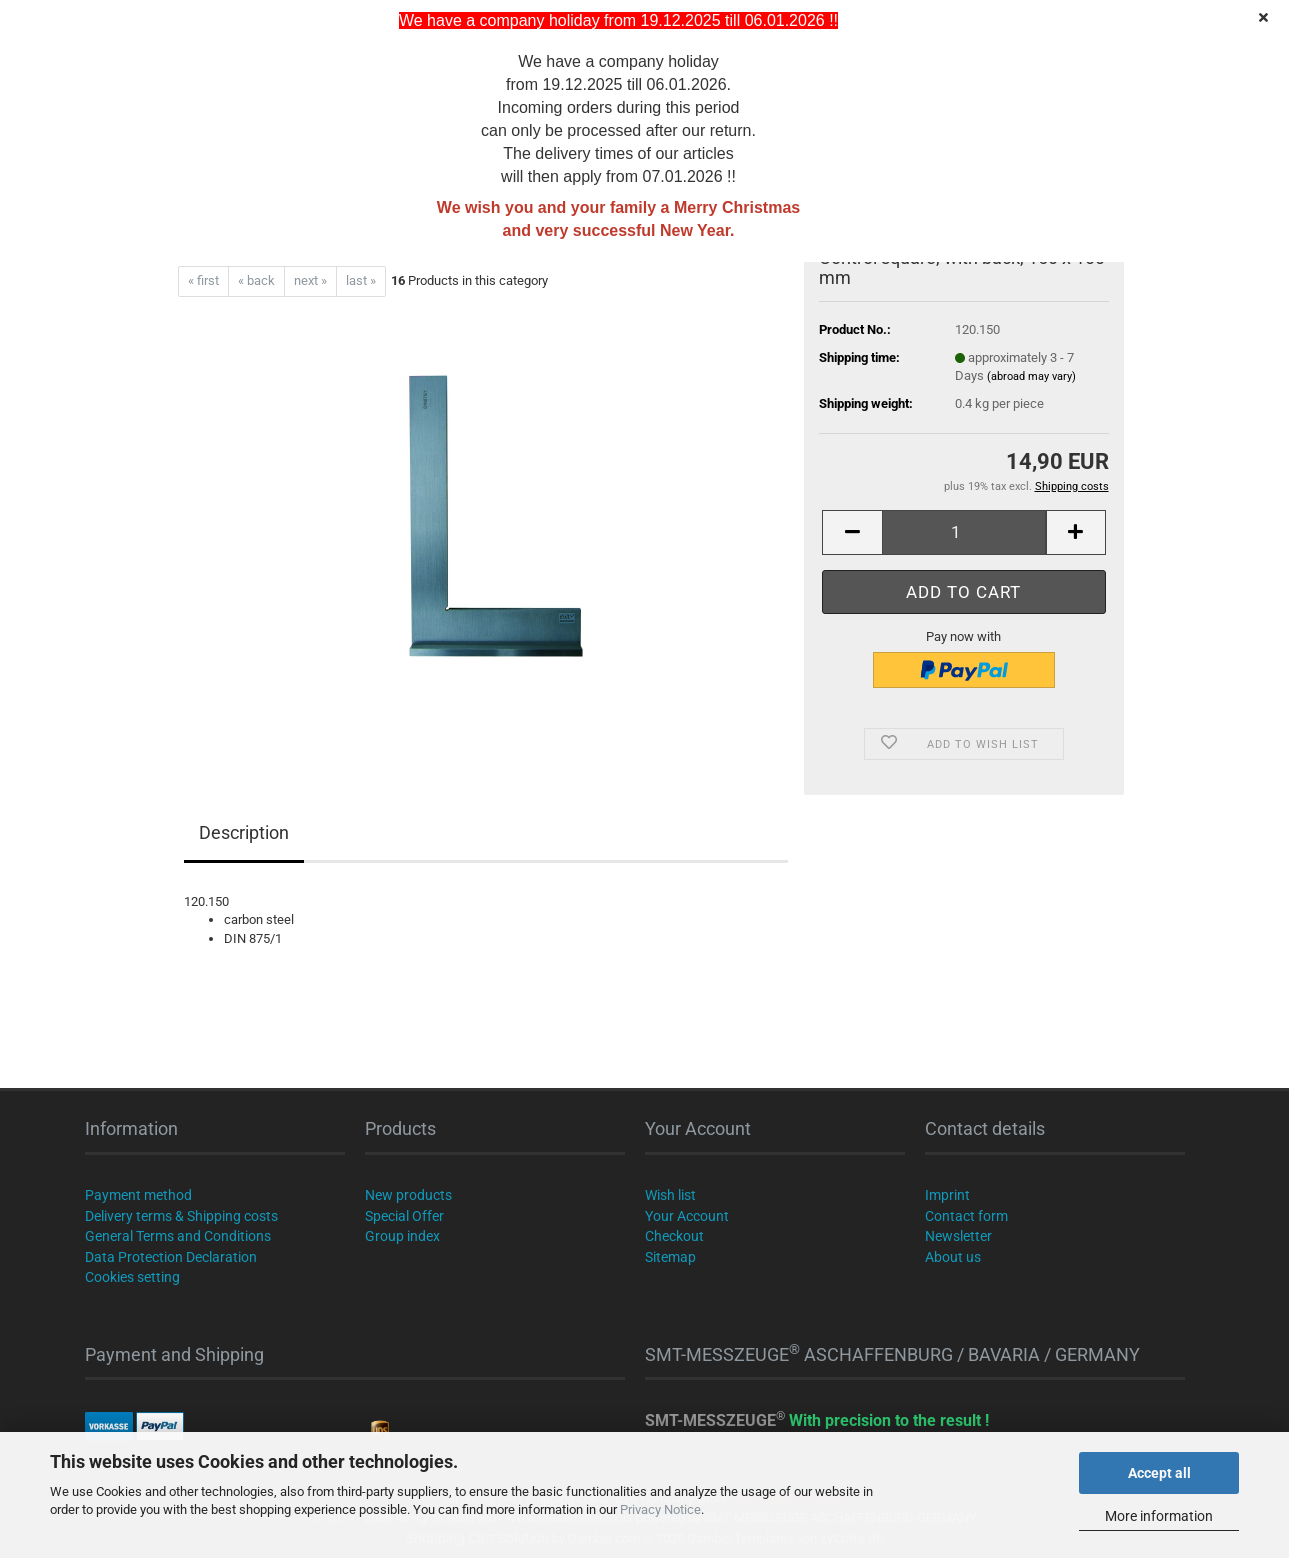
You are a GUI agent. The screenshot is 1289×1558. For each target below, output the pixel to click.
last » (361, 280)
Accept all (1159, 1473)
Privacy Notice (660, 1509)
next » (310, 280)
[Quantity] (963, 532)
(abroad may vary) (1031, 376)
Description (244, 832)
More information (1159, 1516)
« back (256, 280)
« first (203, 280)
